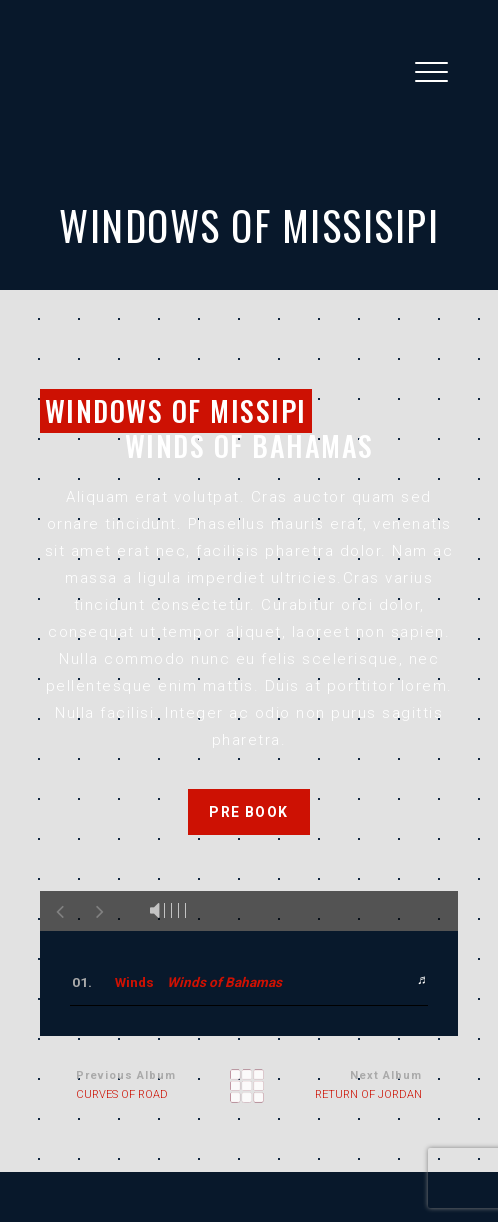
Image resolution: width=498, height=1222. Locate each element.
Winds (198, 982)
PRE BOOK (248, 812)
